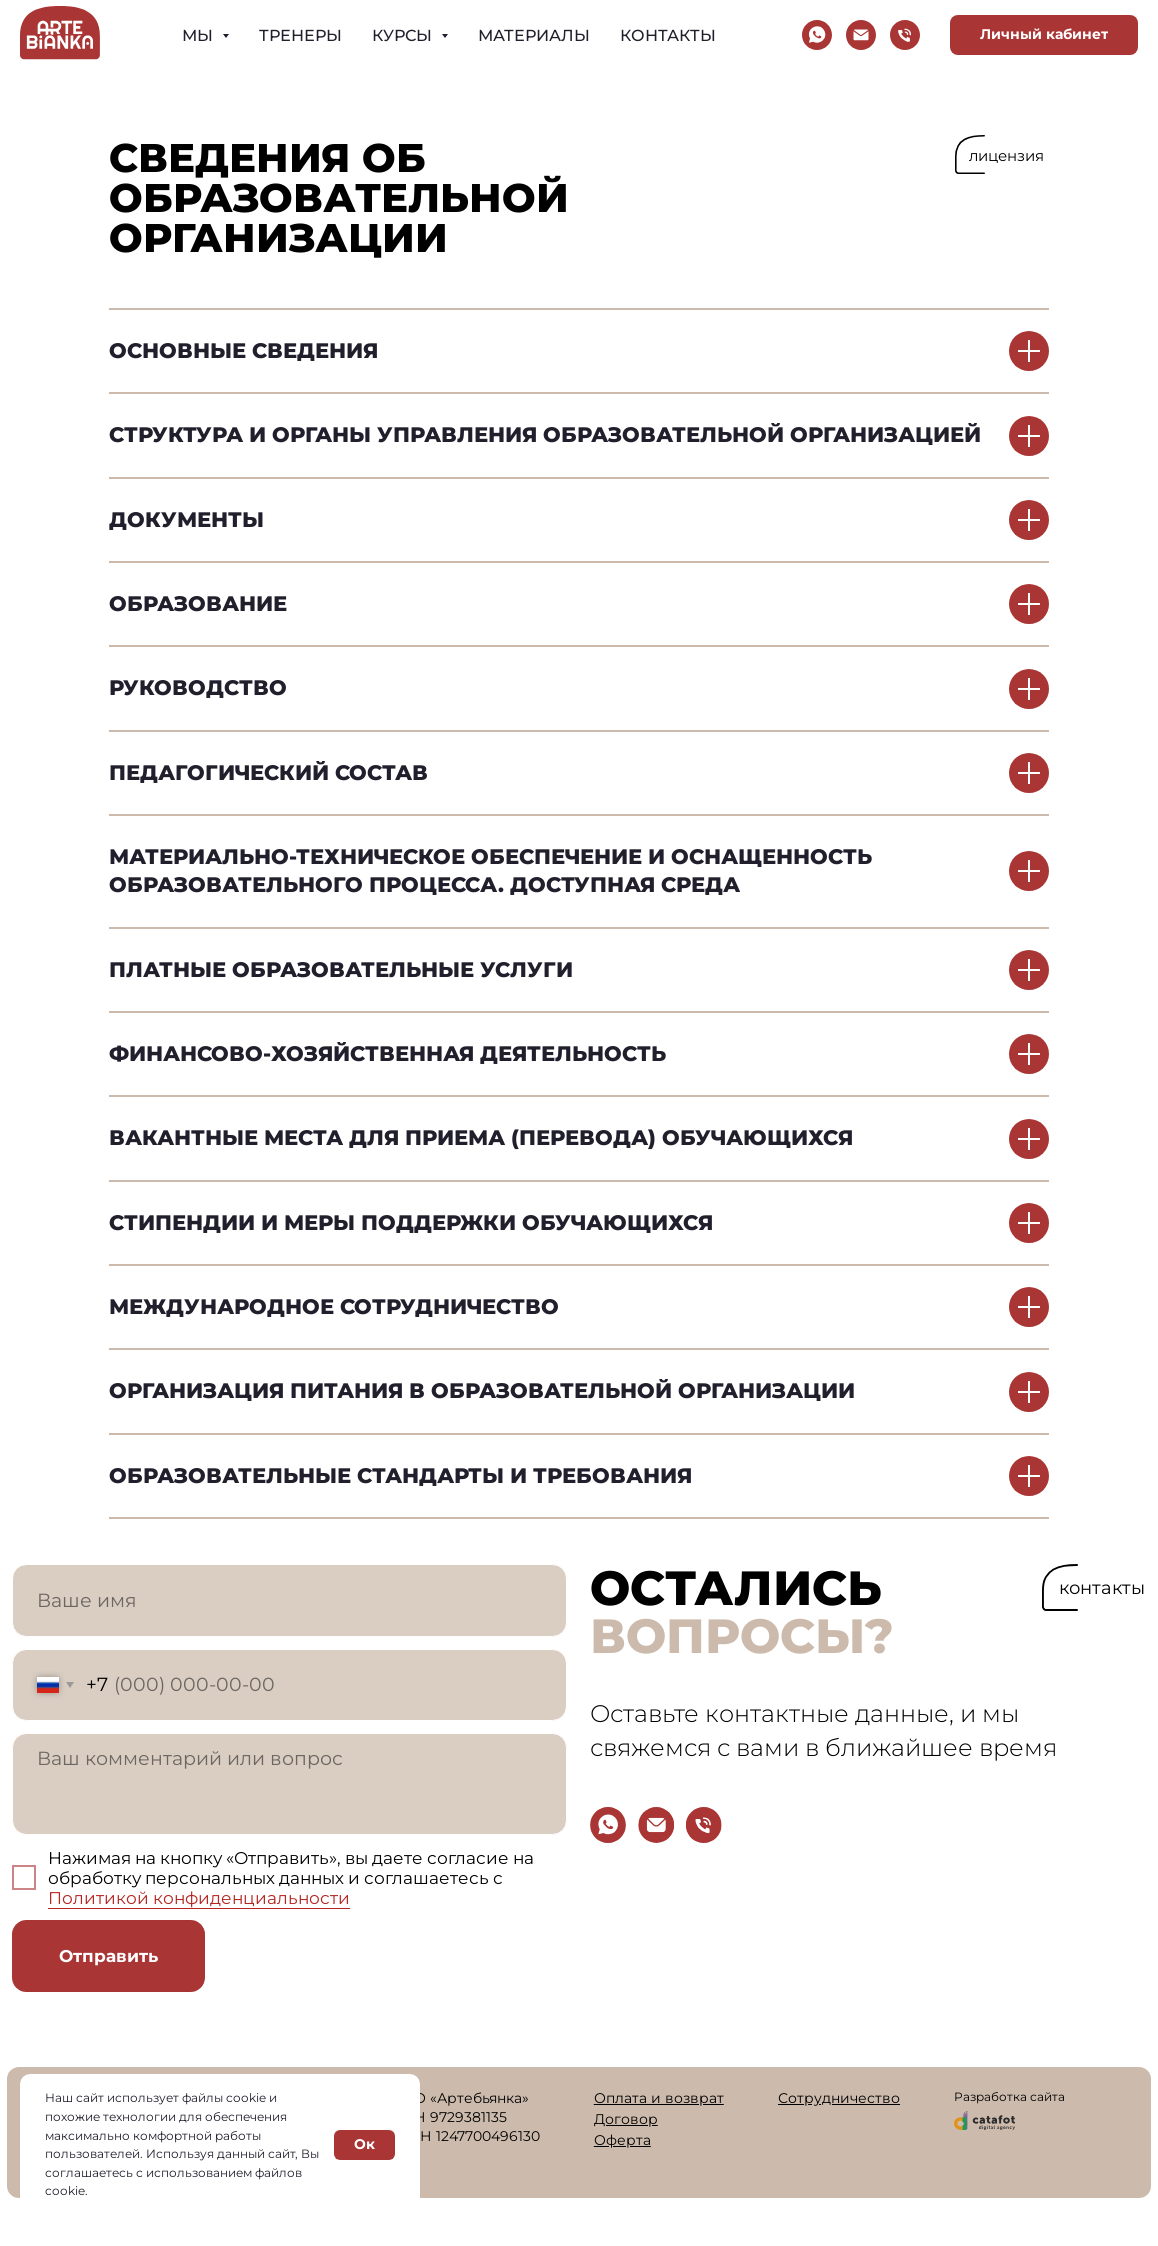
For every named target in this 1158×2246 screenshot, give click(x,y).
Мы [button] (199, 35)
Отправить (108, 1956)
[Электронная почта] (861, 35)
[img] (608, 1825)
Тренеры (300, 35)
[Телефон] (905, 35)
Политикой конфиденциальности (199, 1898)
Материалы (534, 35)
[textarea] (289, 1784)
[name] (289, 1600)
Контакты (668, 35)
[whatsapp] (817, 35)
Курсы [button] (404, 35)
